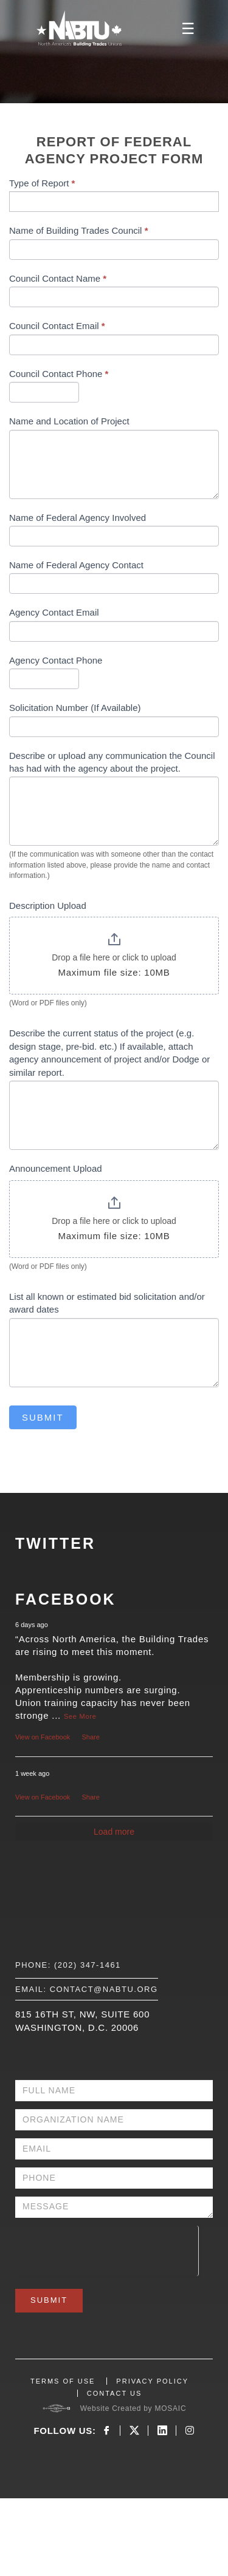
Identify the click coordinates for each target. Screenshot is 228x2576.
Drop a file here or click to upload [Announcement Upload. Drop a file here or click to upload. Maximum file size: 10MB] (114, 1221)
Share (91, 1737)
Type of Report (42, 183)
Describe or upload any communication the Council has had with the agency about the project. (112, 761)
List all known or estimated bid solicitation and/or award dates (107, 1302)
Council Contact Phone (58, 374)
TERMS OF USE (62, 2381)
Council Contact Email (57, 326)
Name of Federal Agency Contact (76, 565)
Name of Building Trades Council (78, 230)
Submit (43, 1417)
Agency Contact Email (54, 612)
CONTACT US (114, 2393)
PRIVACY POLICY (152, 2381)
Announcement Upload (55, 1168)
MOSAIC (170, 2408)
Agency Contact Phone (55, 660)
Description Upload (47, 905)
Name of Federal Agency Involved (77, 517)
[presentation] (106, 2249)
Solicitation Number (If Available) (75, 707)
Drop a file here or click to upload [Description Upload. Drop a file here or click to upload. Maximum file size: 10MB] (114, 957)
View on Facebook (42, 1737)
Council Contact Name (57, 278)
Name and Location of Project (69, 421)
